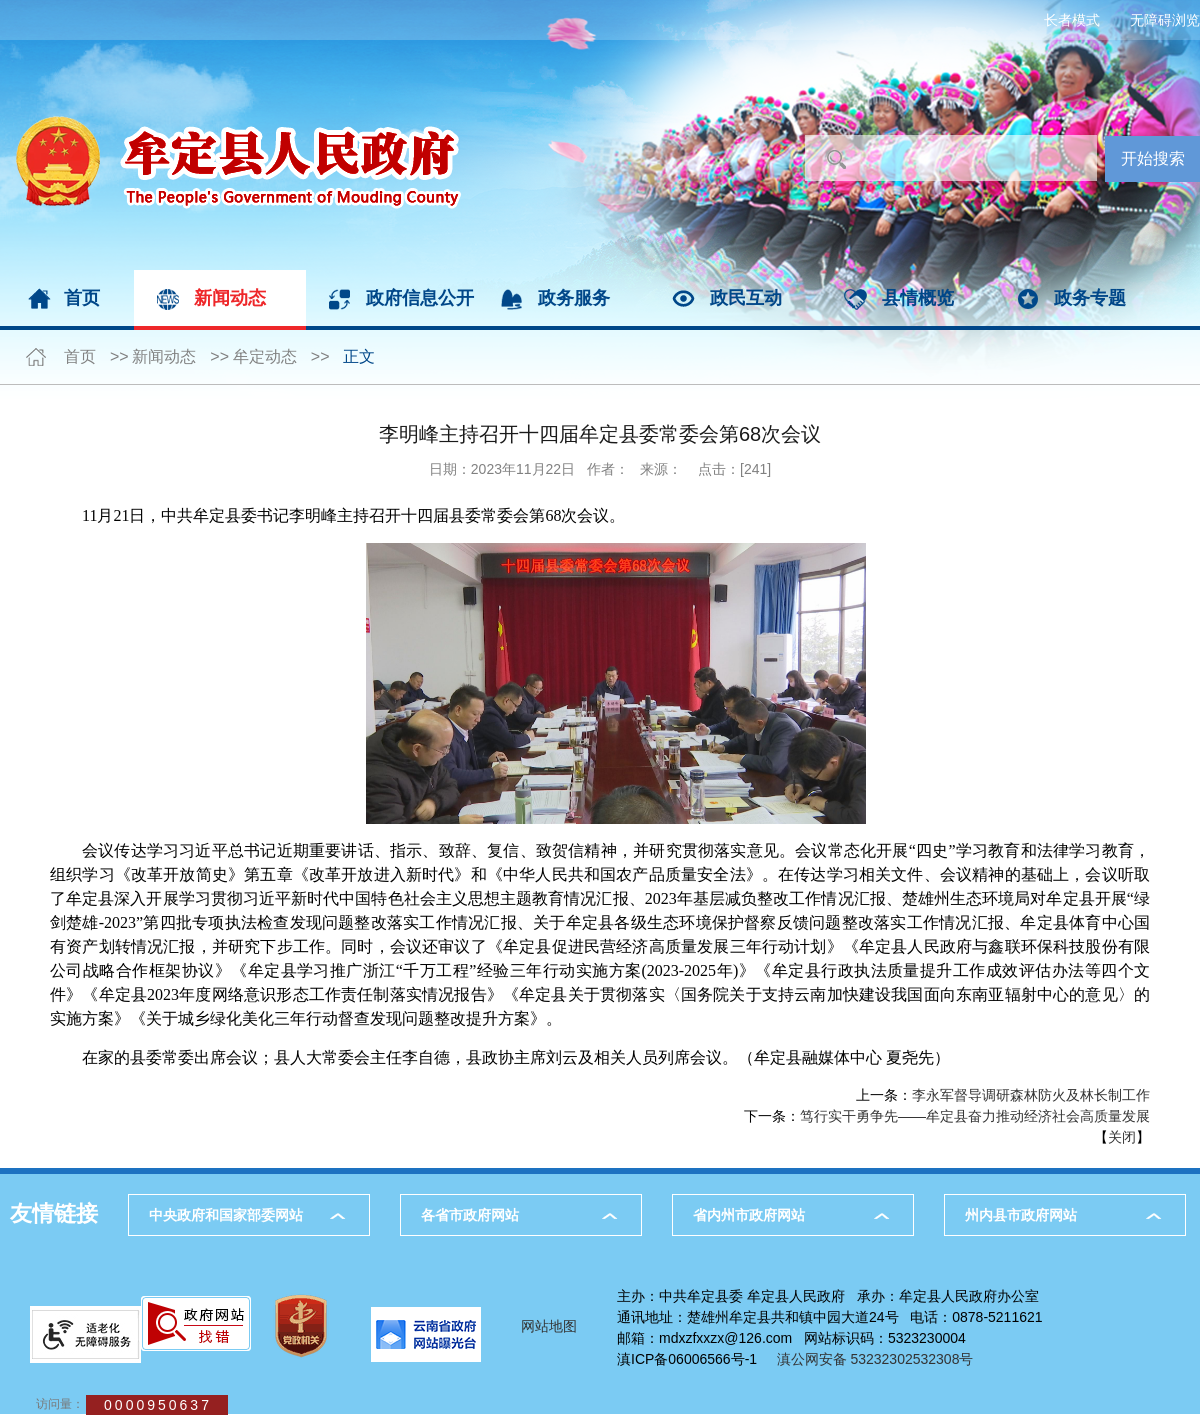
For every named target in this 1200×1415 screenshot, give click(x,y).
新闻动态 (230, 298)
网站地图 (549, 1326)
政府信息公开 (420, 298)
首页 (82, 298)
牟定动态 (265, 356)
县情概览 (918, 298)
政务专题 (1090, 298)
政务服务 (574, 298)
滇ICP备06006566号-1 (687, 1359)
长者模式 (1072, 20)
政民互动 (746, 298)
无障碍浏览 (1165, 20)
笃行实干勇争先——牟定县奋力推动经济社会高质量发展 (975, 1116)
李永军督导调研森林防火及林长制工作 (1031, 1095)
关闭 (1122, 1137)
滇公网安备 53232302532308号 (881, 1359)
